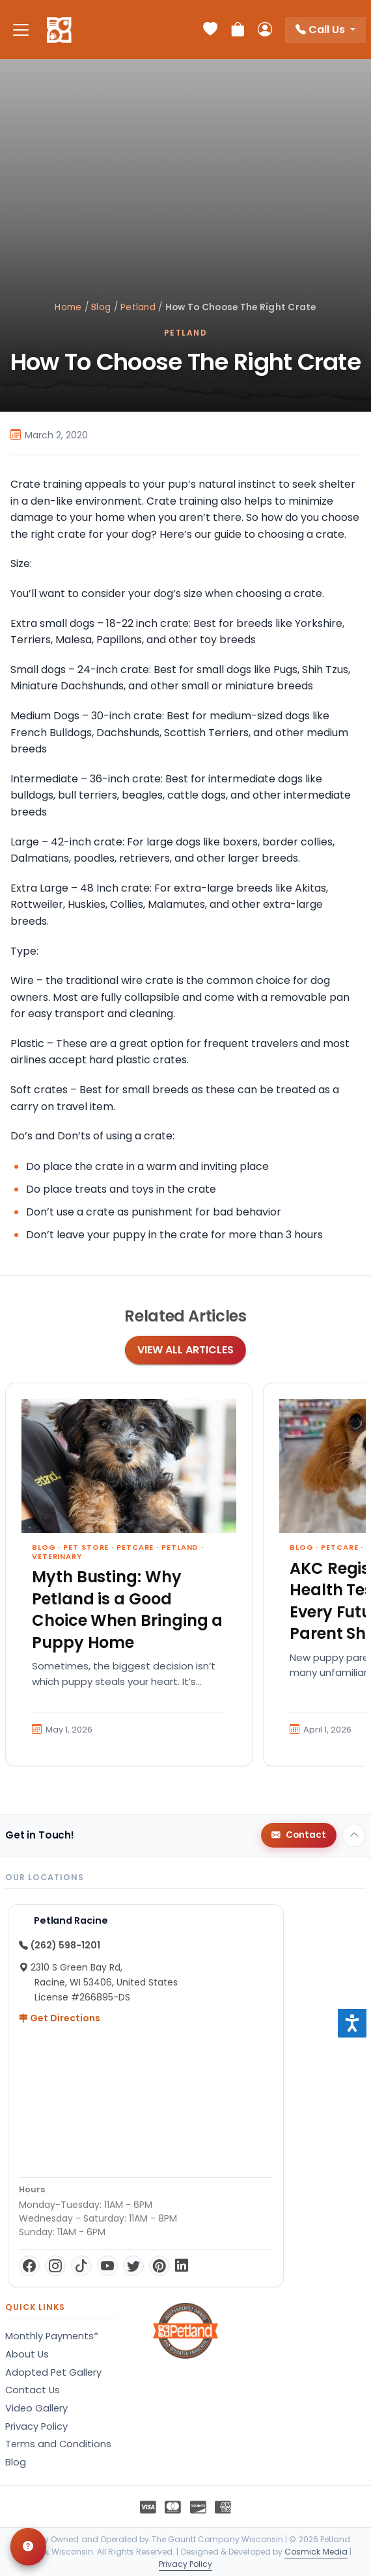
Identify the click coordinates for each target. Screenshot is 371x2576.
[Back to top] (354, 1835)
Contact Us (32, 2390)
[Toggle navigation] (20, 29)
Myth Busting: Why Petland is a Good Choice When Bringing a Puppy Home (127, 1609)
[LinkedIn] (181, 2265)
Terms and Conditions (58, 2443)
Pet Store (86, 1547)
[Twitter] (133, 2265)
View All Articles (185, 1349)
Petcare (135, 1547)
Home (68, 307)
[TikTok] (81, 2265)
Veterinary (57, 1556)
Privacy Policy (36, 2426)
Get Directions (59, 2018)
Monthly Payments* (51, 2336)
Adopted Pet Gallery (53, 2372)
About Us (27, 2354)
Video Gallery (36, 2408)
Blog (101, 307)
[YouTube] (107, 2265)
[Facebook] (29, 2265)
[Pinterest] (159, 2265)
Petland (138, 307)
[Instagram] (55, 2265)
